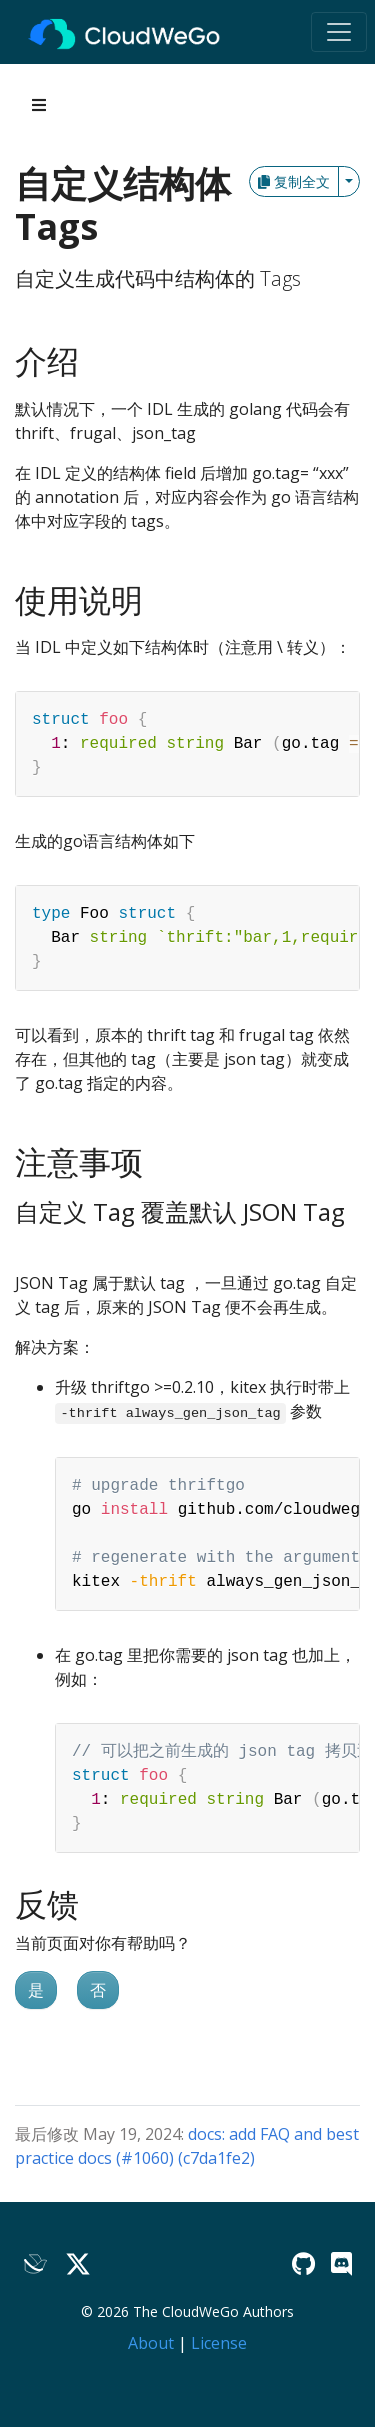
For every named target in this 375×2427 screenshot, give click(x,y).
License (219, 2343)
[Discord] (341, 2263)
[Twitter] (78, 2263)
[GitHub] (303, 2263)
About (151, 2343)
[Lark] (36, 2263)
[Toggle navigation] (339, 32)
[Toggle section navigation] (39, 105)
